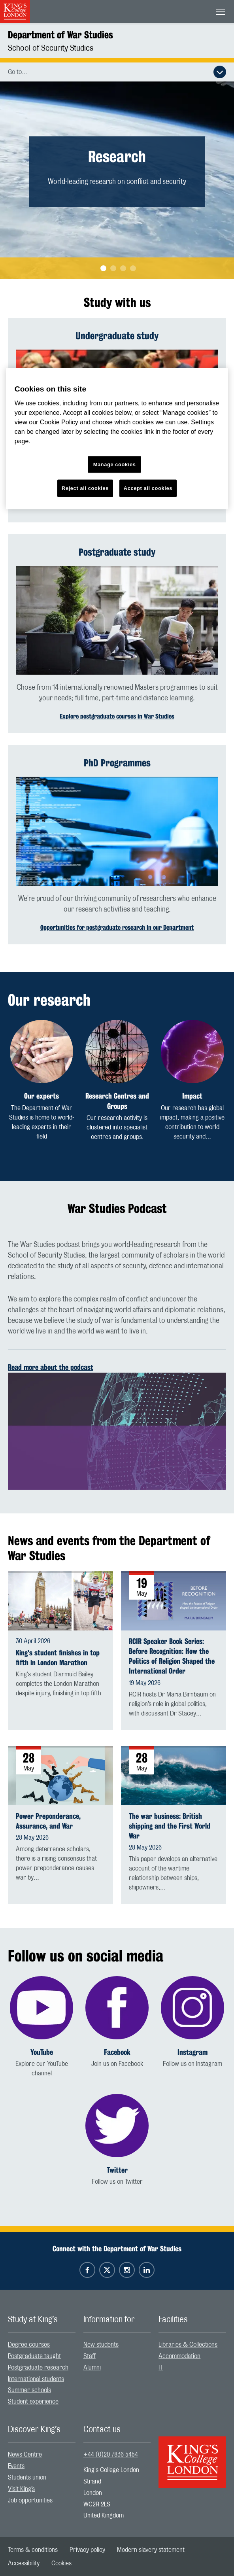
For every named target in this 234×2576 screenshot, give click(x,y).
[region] (117, 438)
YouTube (41, 2052)
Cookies (61, 2563)
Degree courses (29, 2344)
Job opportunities (30, 2500)
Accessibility (24, 2563)
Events (16, 2466)
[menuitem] (41, 2345)
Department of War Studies (60, 35)
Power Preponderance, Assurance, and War (48, 1821)
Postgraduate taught (34, 2356)
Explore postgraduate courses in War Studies (117, 716)
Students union (27, 2477)
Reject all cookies (85, 488)
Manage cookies (114, 464)
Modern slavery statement (151, 2550)
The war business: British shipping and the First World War (169, 1826)
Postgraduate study (117, 552)
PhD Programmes (117, 763)
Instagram (192, 2052)
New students (101, 2344)
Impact (192, 1096)
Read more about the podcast (50, 1367)
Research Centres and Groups (117, 1101)
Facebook (117, 2052)
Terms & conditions (33, 2550)
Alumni (92, 2367)
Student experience (33, 2401)
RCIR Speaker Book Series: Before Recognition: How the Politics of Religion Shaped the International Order (172, 1656)
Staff (89, 2356)
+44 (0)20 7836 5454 (110, 2454)
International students (36, 2379)
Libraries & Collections (188, 2344)
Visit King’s (21, 2489)
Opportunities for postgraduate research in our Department (117, 927)
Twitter (117, 2170)
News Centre (25, 2454)
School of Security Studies (50, 48)
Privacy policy (87, 2550)
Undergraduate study (117, 335)
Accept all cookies (148, 488)
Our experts (41, 1096)
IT (161, 2367)
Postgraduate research (38, 2367)
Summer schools (29, 2390)
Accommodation (179, 2356)
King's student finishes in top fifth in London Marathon (58, 1658)
